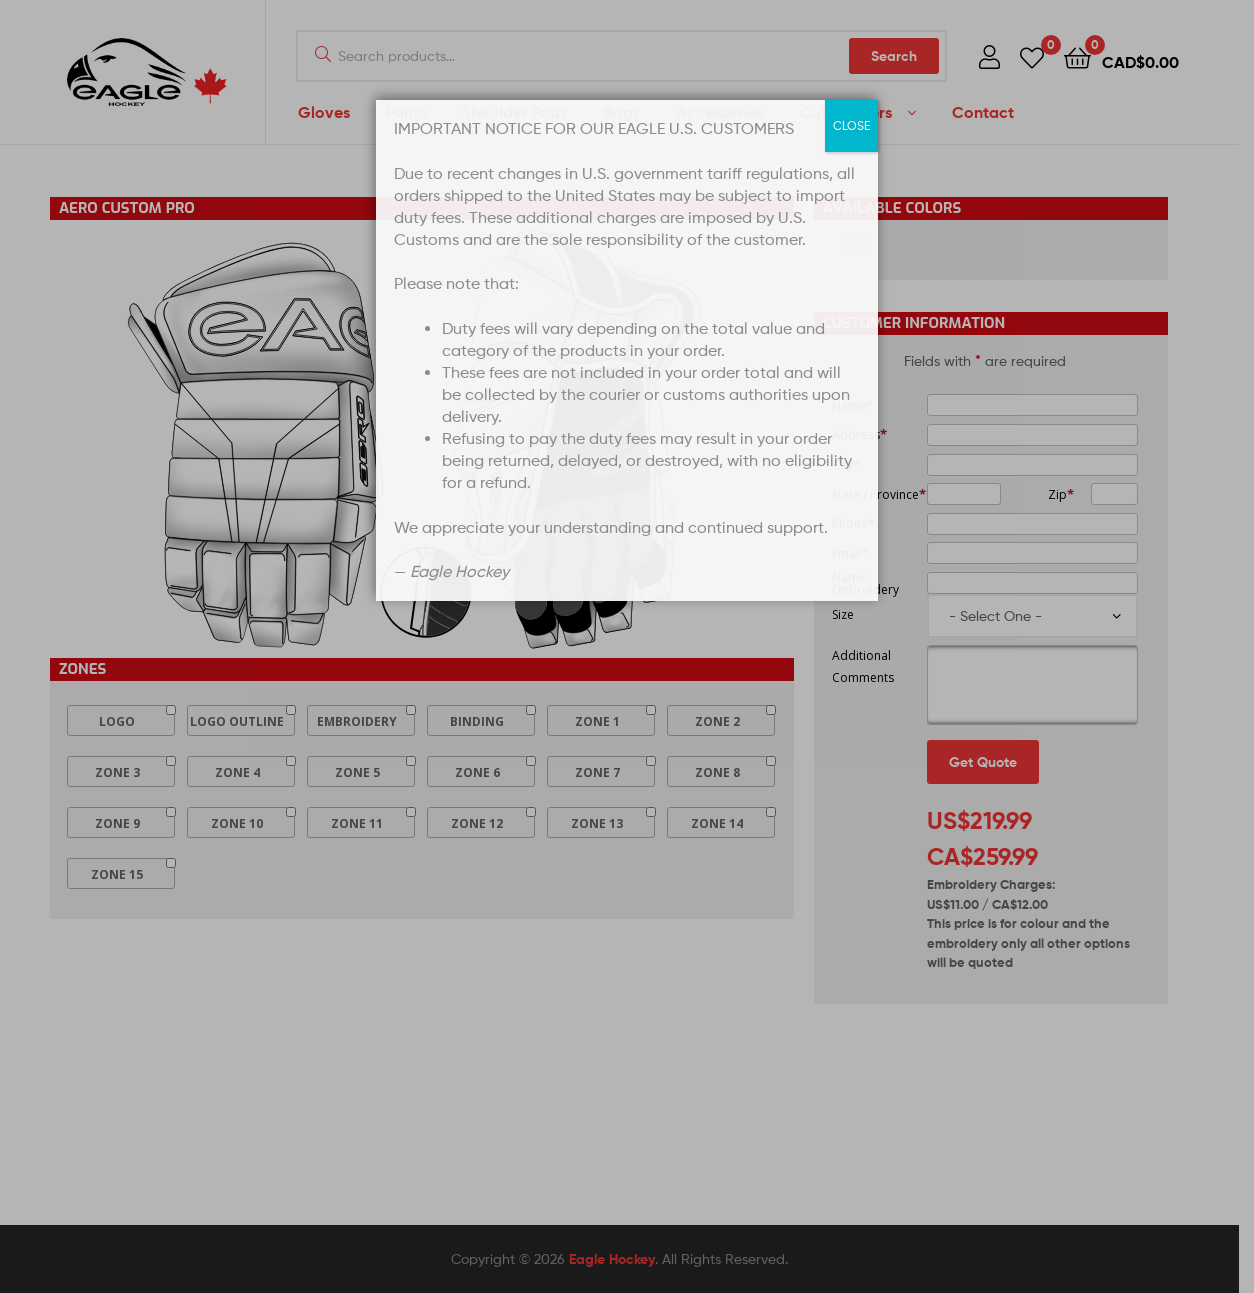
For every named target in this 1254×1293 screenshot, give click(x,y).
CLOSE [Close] (851, 125)
